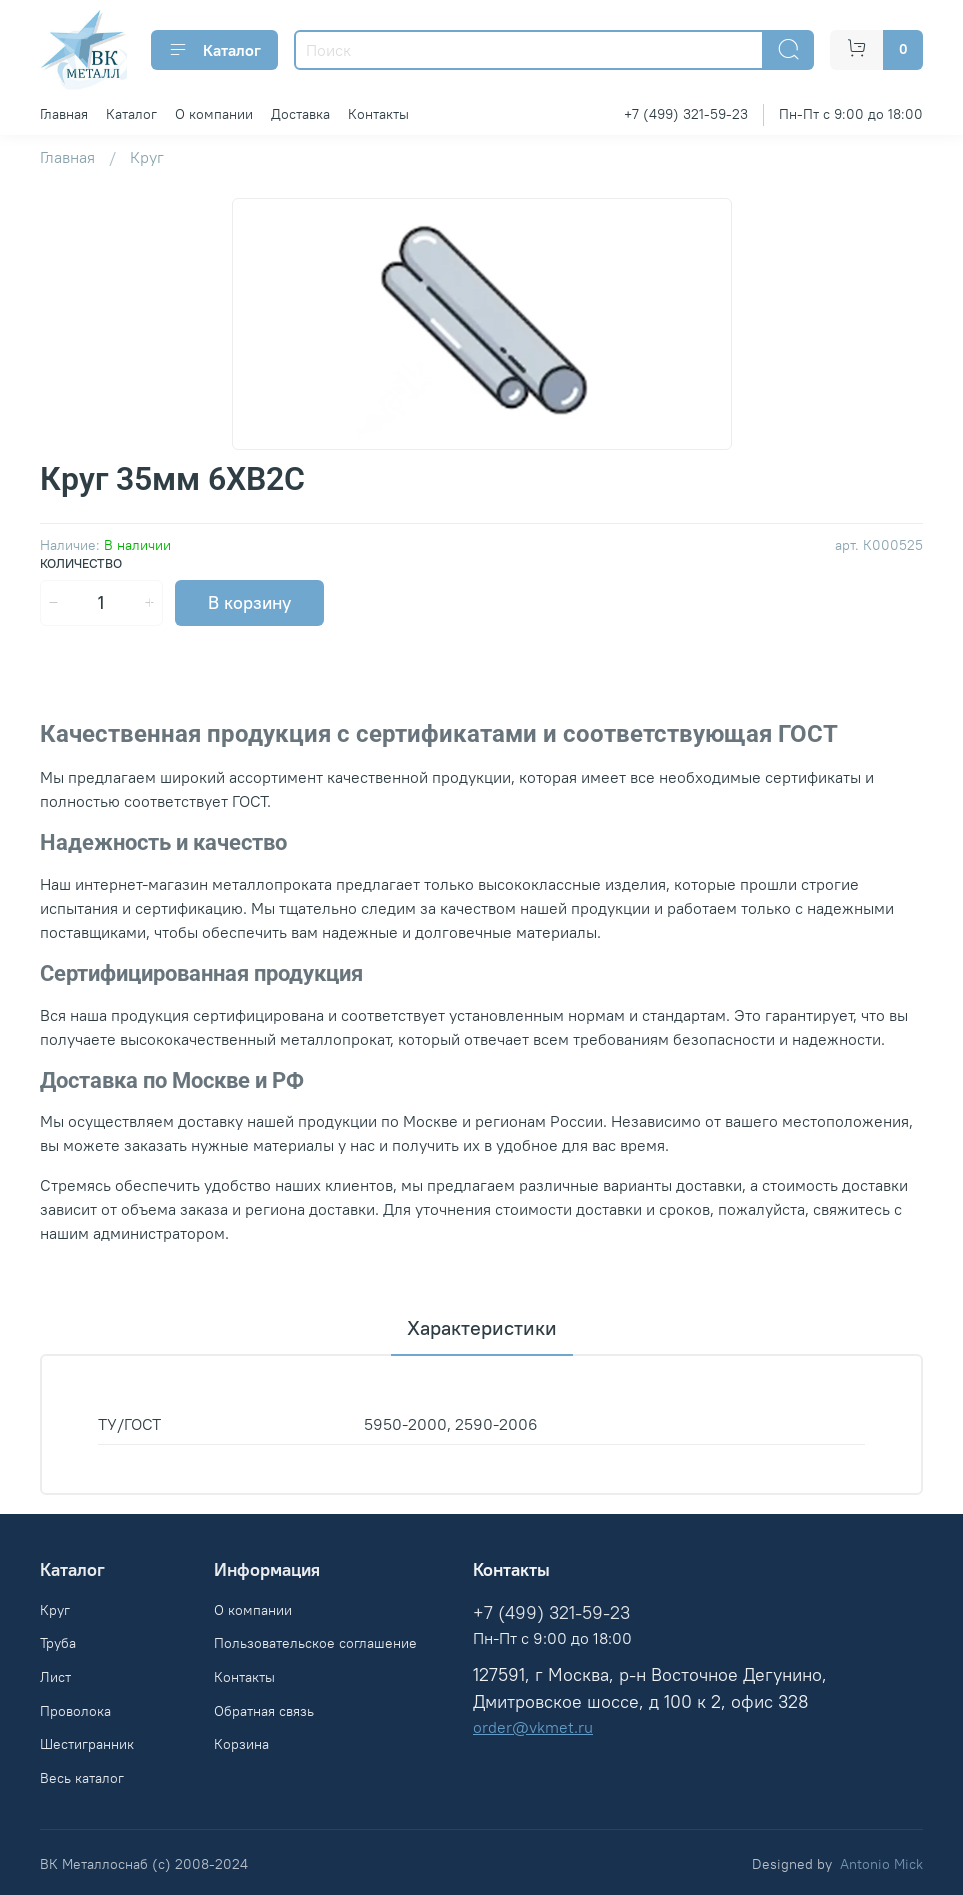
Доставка (300, 114)
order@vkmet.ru (533, 1727)
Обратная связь (264, 1711)
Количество (81, 563)
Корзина (241, 1744)
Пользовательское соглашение (315, 1643)
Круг (147, 157)
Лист (55, 1677)
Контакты (378, 114)
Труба (58, 1643)
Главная (64, 114)
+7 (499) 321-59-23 (686, 114)
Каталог (214, 50)
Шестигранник (87, 1744)
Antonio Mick (881, 1864)
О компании (214, 114)
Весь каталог (82, 1778)
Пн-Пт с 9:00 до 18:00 (851, 114)
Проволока (75, 1711)
